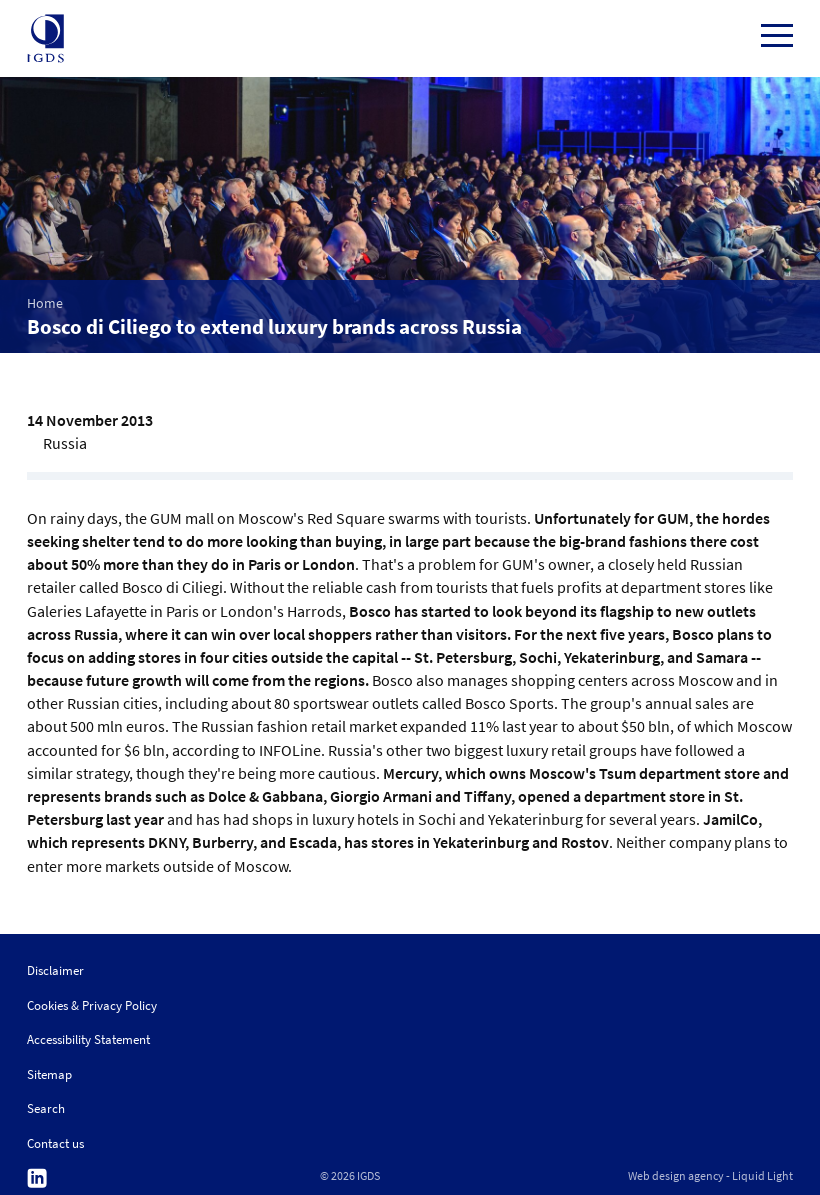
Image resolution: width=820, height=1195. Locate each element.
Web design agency (676, 1176)
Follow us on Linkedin (37, 1178)
